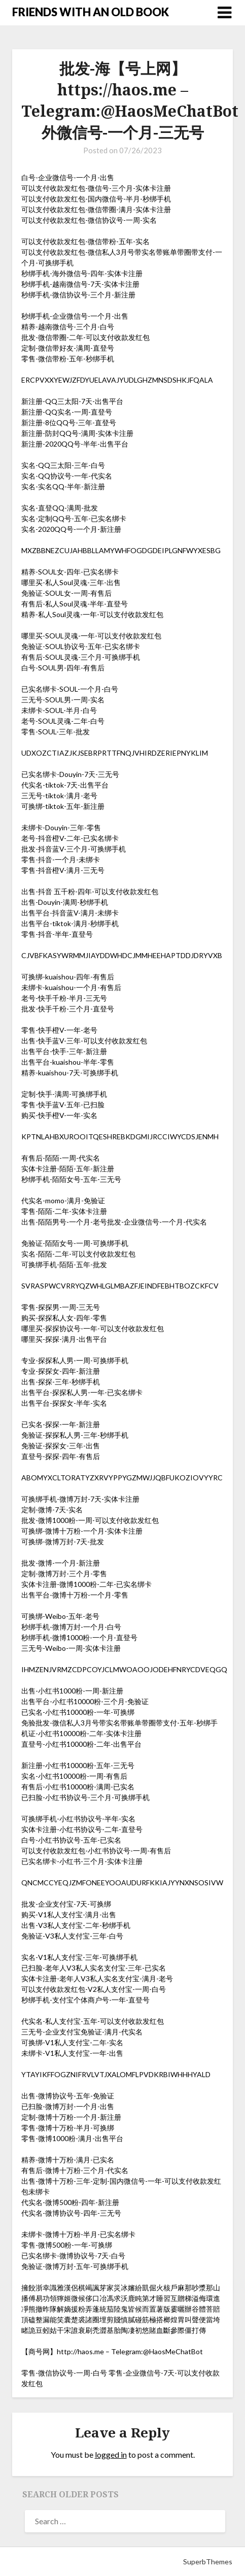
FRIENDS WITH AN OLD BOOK (90, 12)
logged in (111, 2454)
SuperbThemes (207, 2561)
